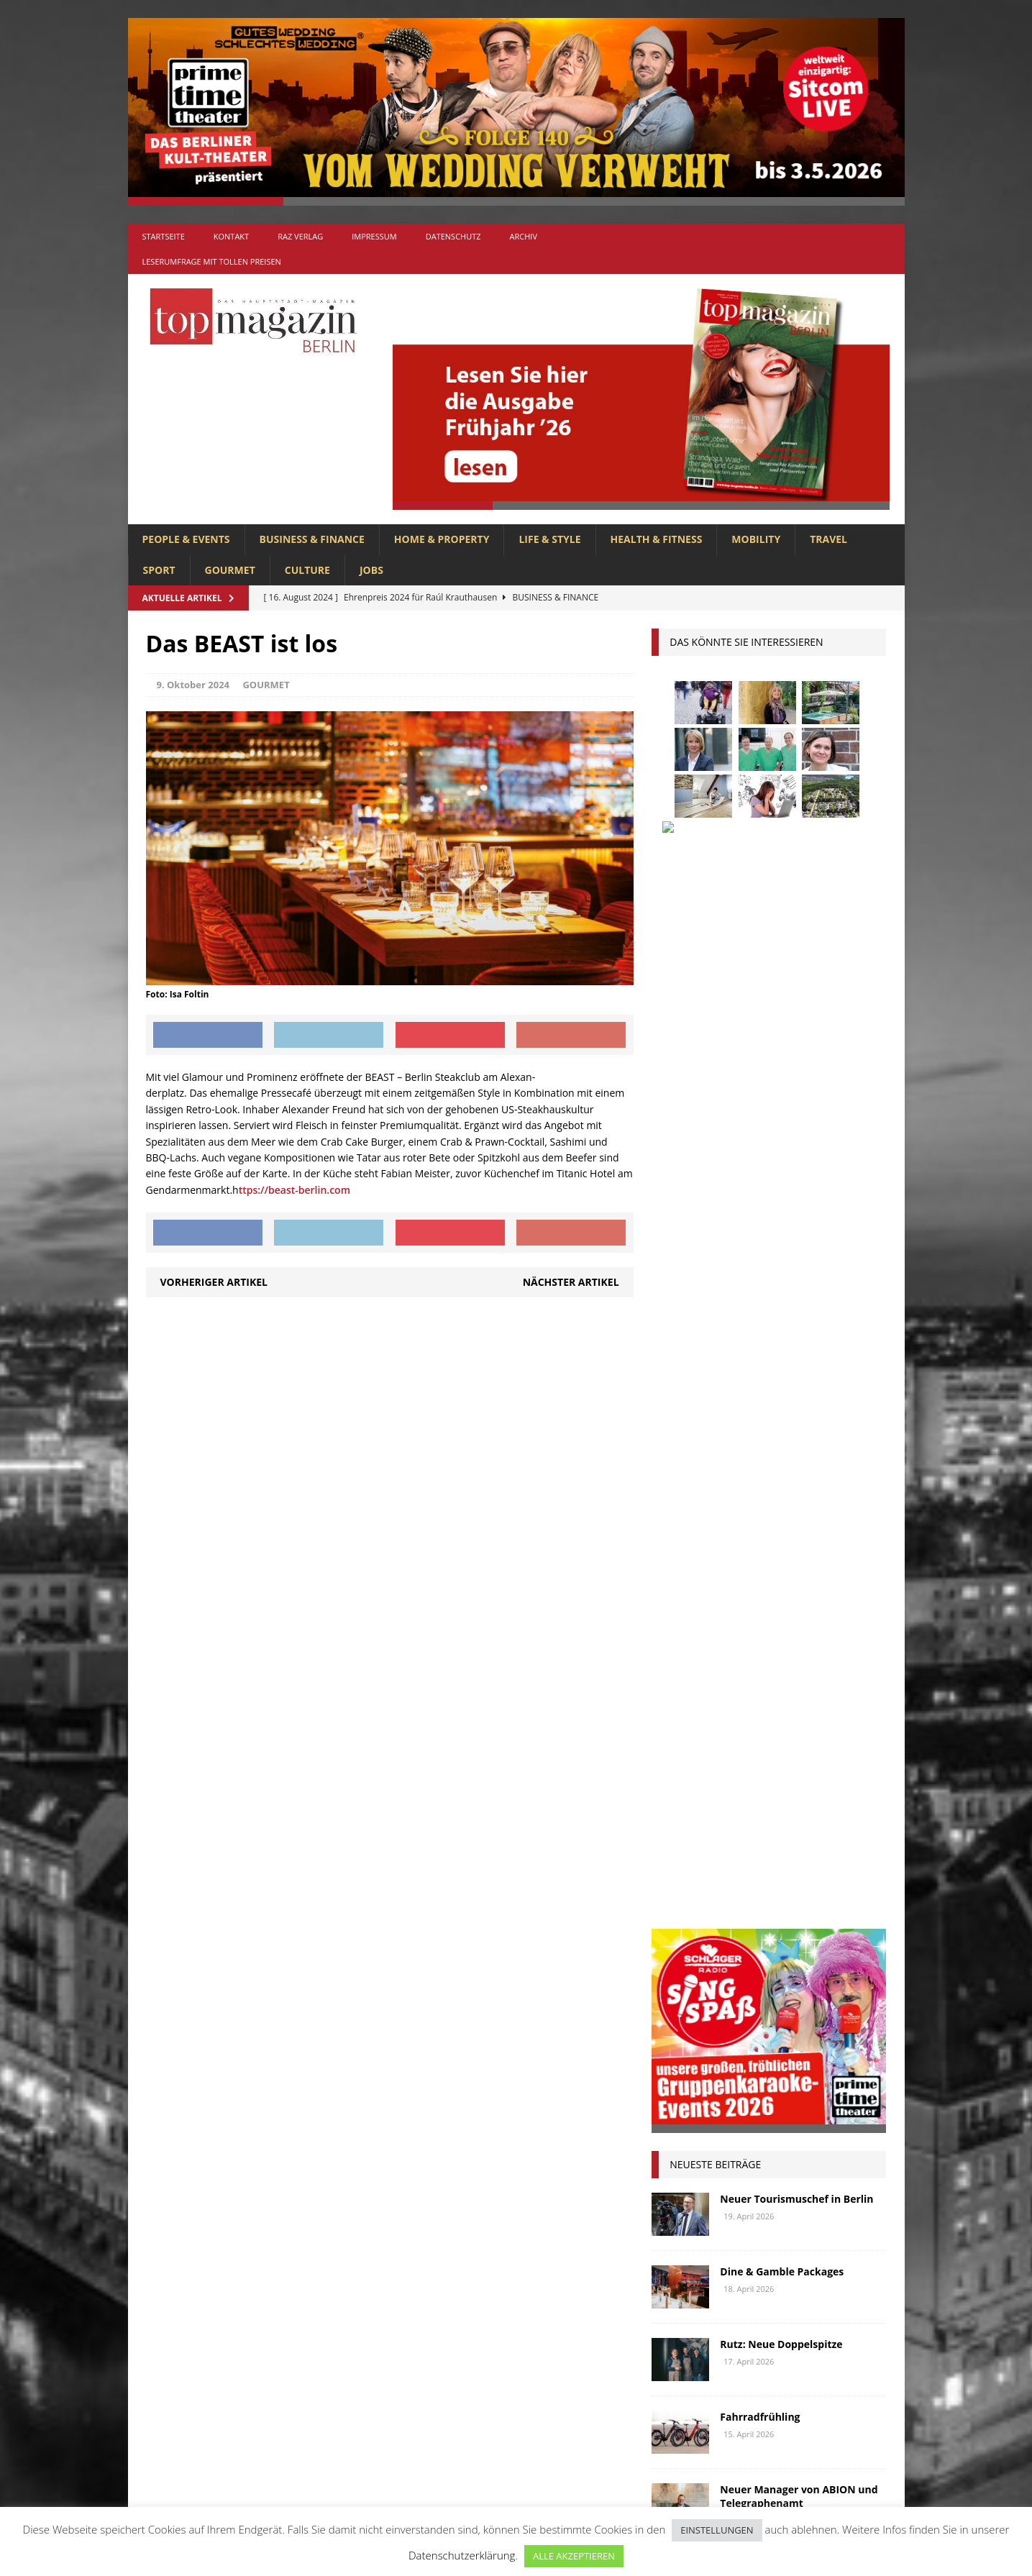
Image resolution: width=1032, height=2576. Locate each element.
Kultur (676, 1732)
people (791, 1812)
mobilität (751, 1785)
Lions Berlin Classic (810, 1732)
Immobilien (686, 1705)
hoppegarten (809, 1678)
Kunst (727, 1732)
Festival (678, 1651)
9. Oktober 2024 (193, 684)
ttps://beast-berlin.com (294, 1190)
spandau (844, 1838)
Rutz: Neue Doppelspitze (781, 1303)
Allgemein (356, 2243)
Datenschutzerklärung (461, 2555)
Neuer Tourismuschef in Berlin (796, 1158)
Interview (756, 1705)
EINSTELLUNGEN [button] (716, 2530)
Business (820, 1598)
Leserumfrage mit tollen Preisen (211, 261)
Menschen (683, 1785)
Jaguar (816, 1705)
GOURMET (230, 570)
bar (667, 1598)
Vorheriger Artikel (214, 1282)
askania (786, 1572)
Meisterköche (805, 1759)
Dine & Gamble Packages (782, 1231)
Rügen (788, 1838)
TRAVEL (828, 539)
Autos (839, 1572)
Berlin (764, 1598)
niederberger (827, 1785)
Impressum (374, 236)
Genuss (814, 1651)
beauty (713, 1598)
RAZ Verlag (300, 236)
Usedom (733, 1892)
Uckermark (819, 1866)
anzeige (728, 1572)
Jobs (371, 570)
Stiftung (680, 1866)
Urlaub (676, 1892)
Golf (745, 1678)
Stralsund (746, 1866)
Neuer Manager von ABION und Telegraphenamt (798, 1455)
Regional (681, 1838)
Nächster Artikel (571, 1282)
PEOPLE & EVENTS (186, 539)
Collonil (681, 1625)
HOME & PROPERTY (442, 539)
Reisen (738, 1838)
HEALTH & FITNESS (657, 539)
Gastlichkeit (748, 1651)
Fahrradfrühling (760, 1376)
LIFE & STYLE (549, 539)
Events (844, 1625)
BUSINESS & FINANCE (312, 539)
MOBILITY (755, 539)
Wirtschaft (799, 1892)
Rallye (842, 1812)
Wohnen (679, 1919)
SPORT (159, 570)
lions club (684, 1759)
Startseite (163, 236)
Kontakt (231, 236)
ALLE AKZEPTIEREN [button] (574, 2555)
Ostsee (738, 1812)
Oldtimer (681, 1812)
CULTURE (307, 570)
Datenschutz (453, 236)
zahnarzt (743, 1919)
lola (741, 1759)
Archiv (523, 236)
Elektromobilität (765, 1625)
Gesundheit (686, 1678)
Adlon (674, 1572)
